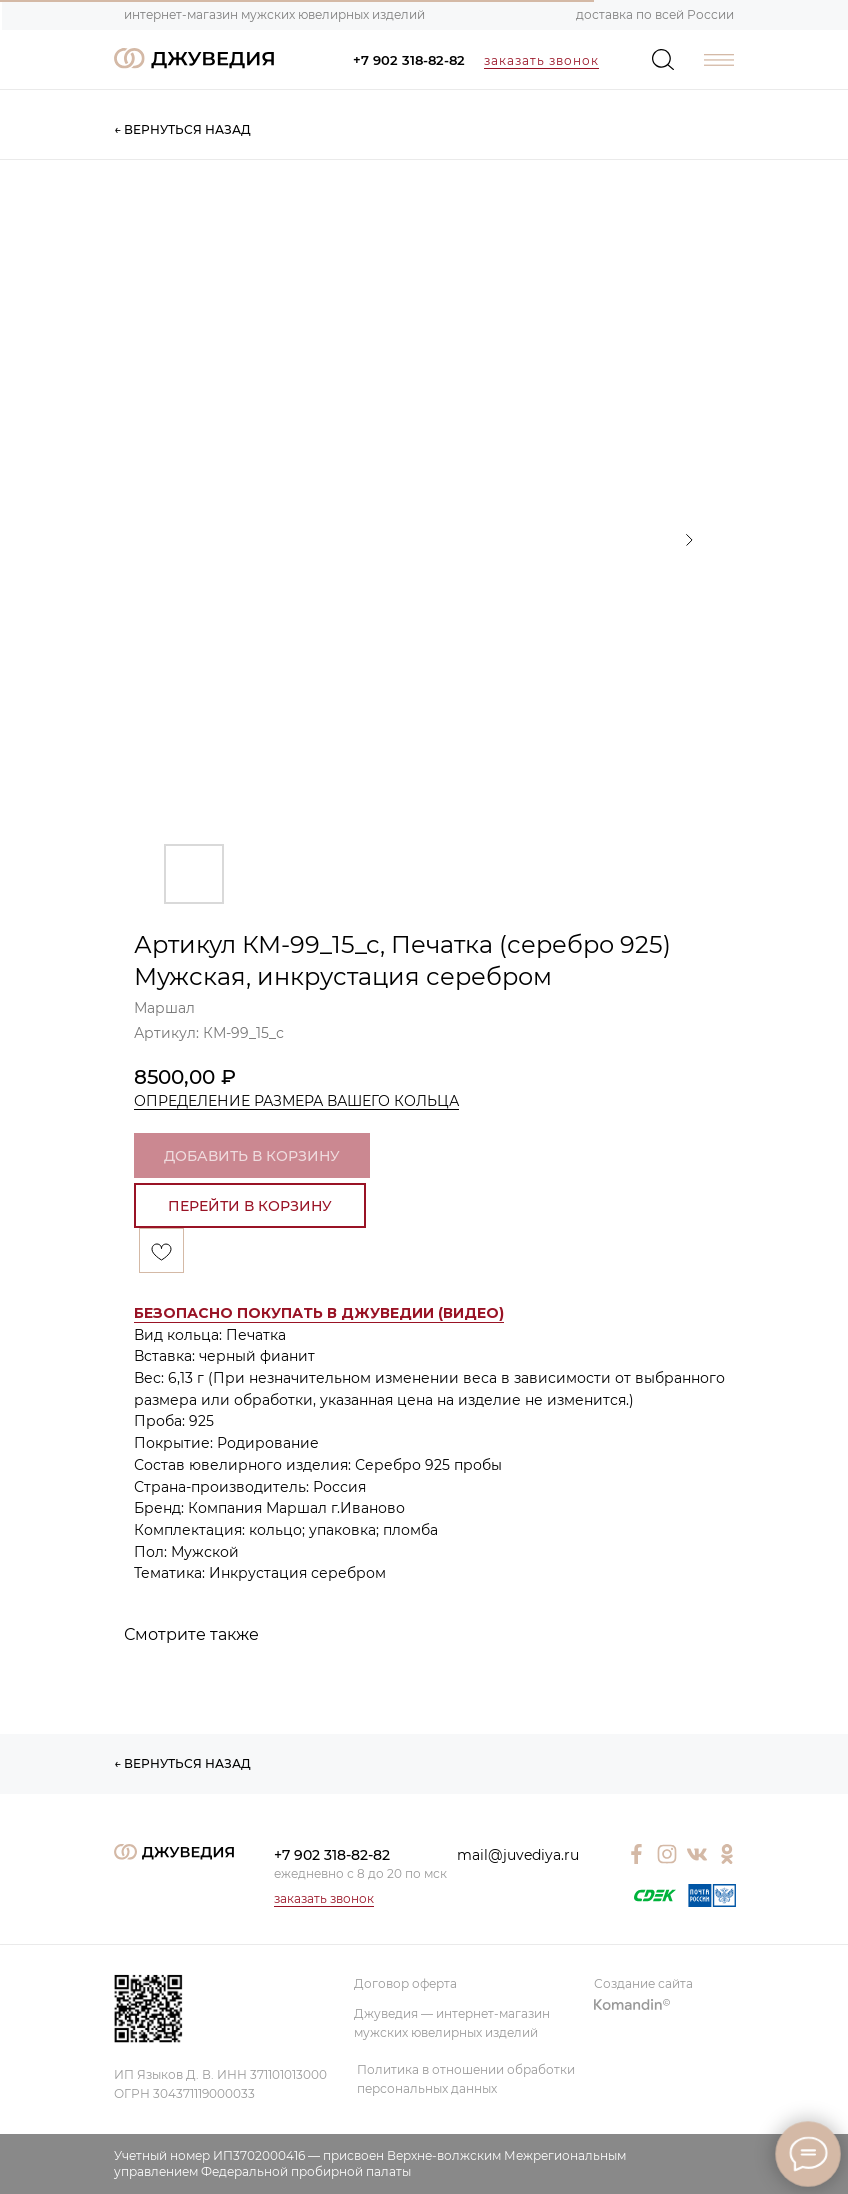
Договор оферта (405, 1983)
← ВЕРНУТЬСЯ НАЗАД (182, 129)
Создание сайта (643, 1983)
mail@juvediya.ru (518, 1855)
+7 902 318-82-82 (409, 60)
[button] (319, 1313)
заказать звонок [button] (541, 60)
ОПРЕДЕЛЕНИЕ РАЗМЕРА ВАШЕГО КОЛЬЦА (296, 1101)
